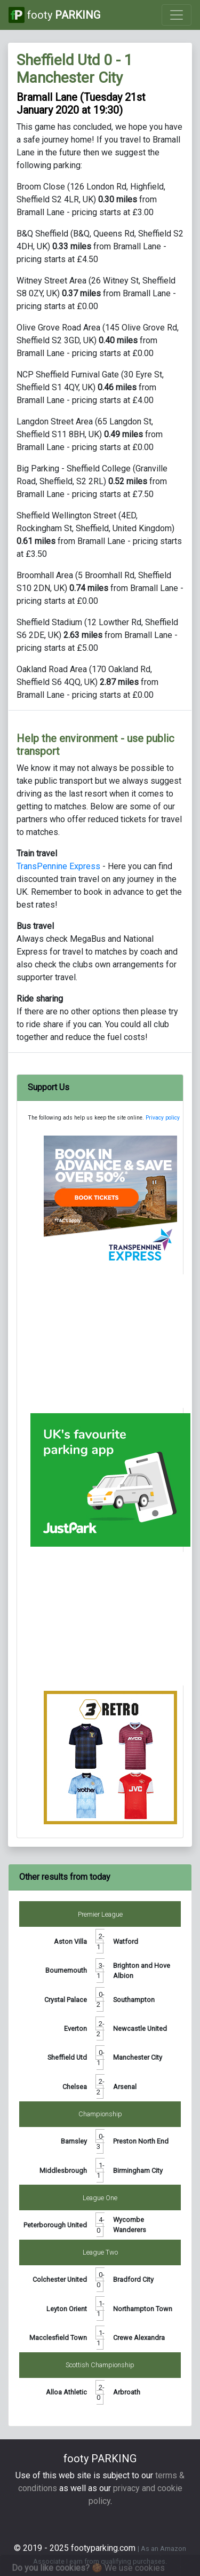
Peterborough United (55, 2225)
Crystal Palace (65, 2000)
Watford (125, 1941)
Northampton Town (142, 2309)
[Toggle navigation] (176, 15)
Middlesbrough (63, 2171)
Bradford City (133, 2279)
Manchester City (137, 2057)
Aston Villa (70, 1941)
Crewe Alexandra (139, 2338)
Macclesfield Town (58, 2338)
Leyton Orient (66, 2309)
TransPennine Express (58, 866)
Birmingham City (138, 2171)
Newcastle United (140, 2028)
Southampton (134, 2000)
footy (54, 14)
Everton (75, 2028)
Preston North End (141, 2141)
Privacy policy (163, 1117)
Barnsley (74, 2141)
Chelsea (74, 2087)
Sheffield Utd (67, 2057)
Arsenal (125, 2087)
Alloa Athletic (66, 2392)
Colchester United (60, 2279)
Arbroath (126, 2392)
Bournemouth (66, 1970)
